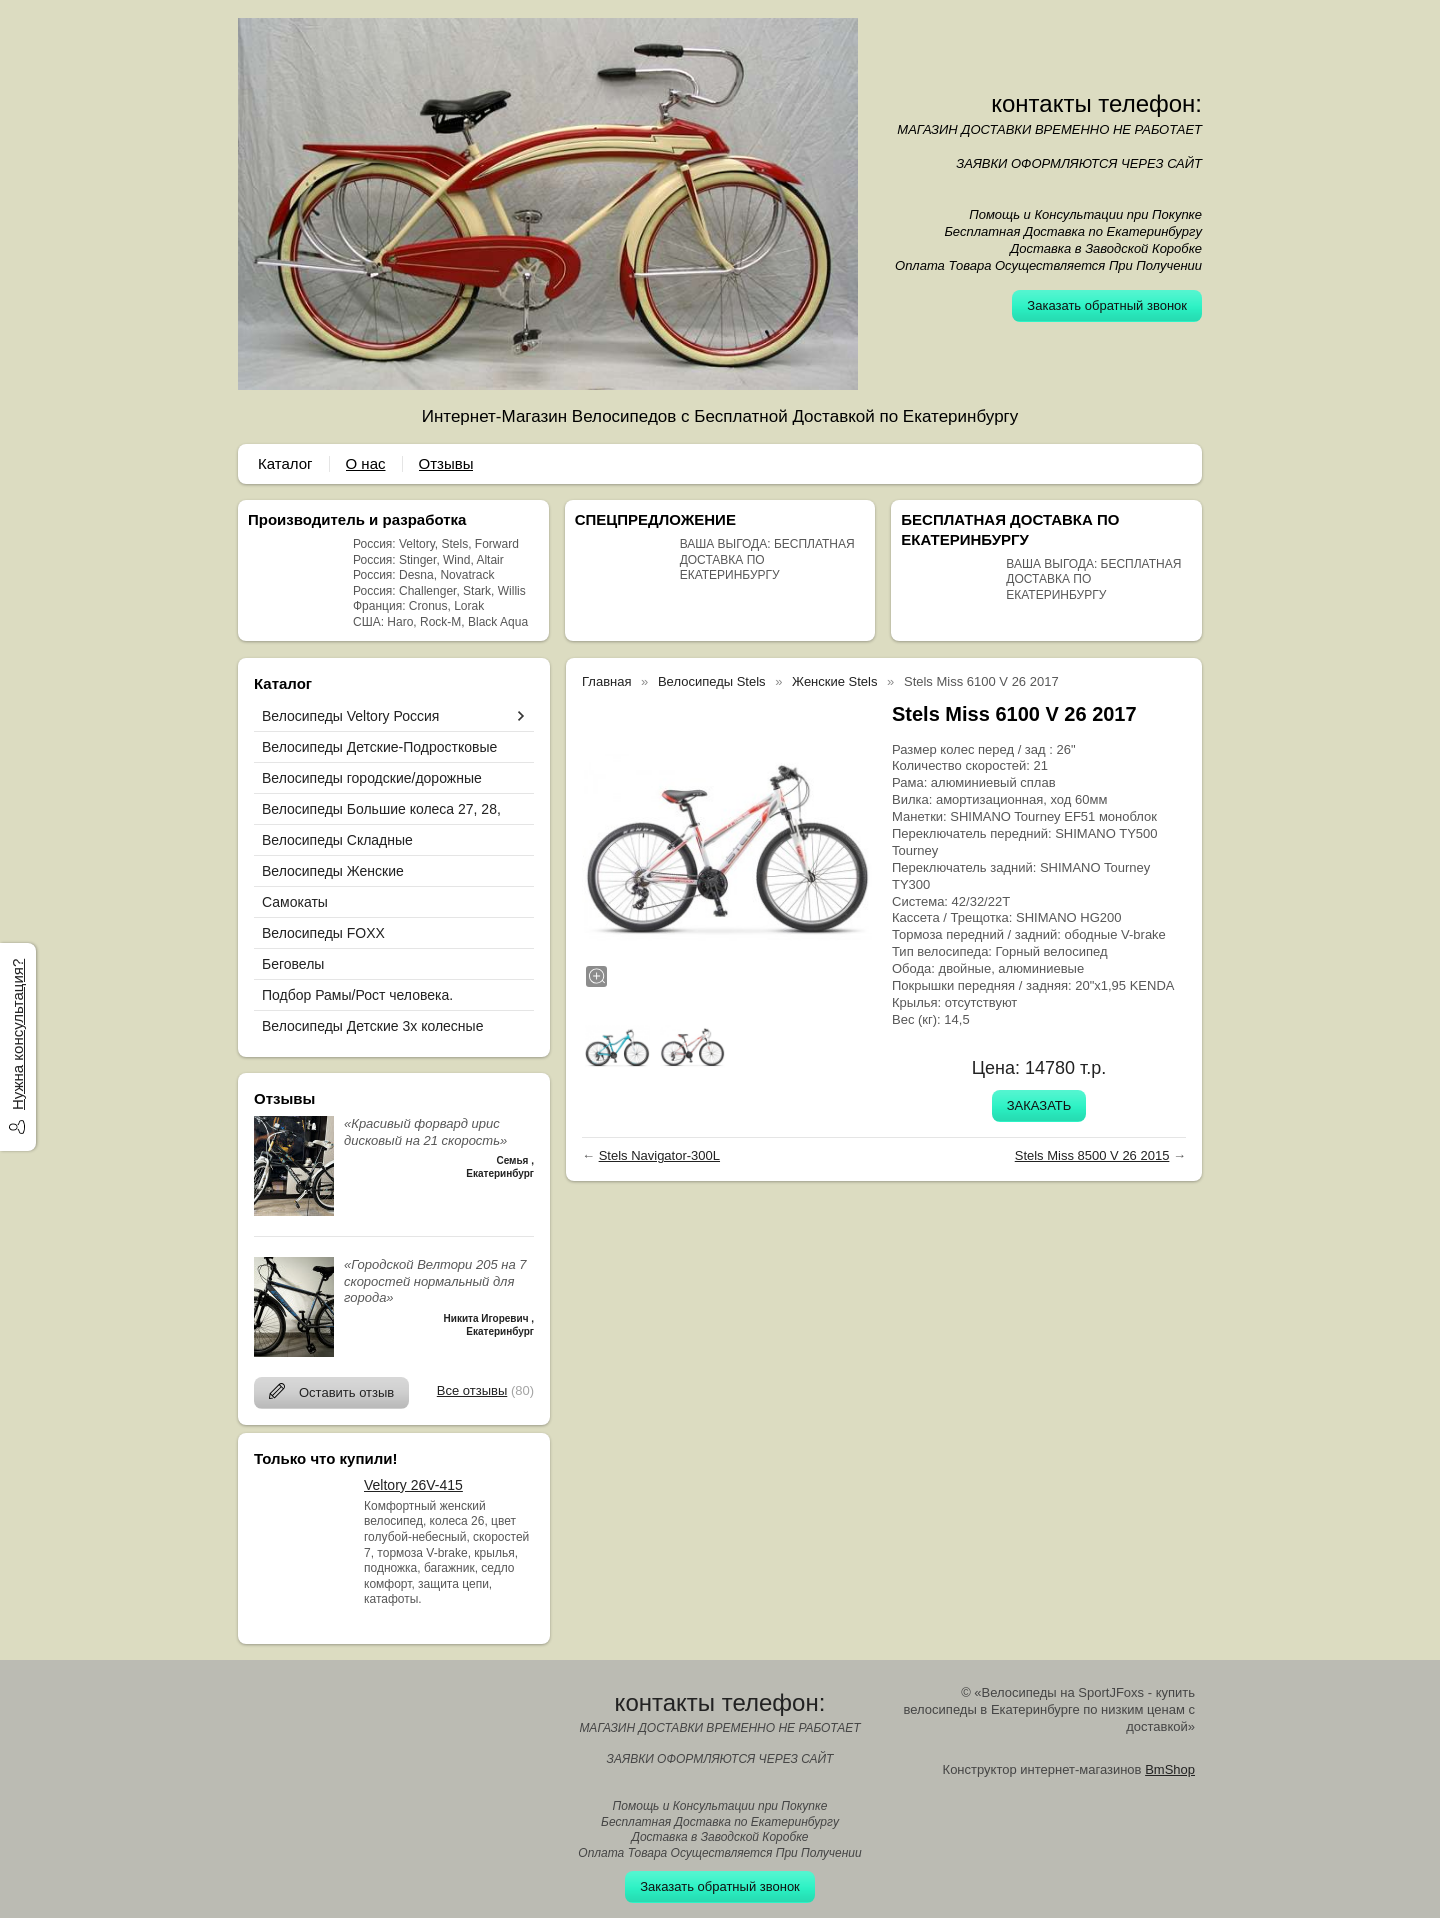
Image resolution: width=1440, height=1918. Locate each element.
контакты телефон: (1096, 103)
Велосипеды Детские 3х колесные (372, 1026)
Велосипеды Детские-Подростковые (379, 747)
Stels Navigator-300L (659, 1155)
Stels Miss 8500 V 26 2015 (1092, 1155)
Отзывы (446, 463)
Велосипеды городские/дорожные (372, 778)
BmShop (1170, 1769)
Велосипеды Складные (337, 840)
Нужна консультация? (17, 1034)
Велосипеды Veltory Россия (350, 716)
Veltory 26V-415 (413, 1485)
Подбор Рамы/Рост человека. (357, 995)
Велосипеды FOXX (323, 933)
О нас (366, 463)
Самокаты (295, 902)
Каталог (285, 463)
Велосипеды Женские (333, 871)
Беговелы (293, 964)
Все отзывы (472, 1390)
